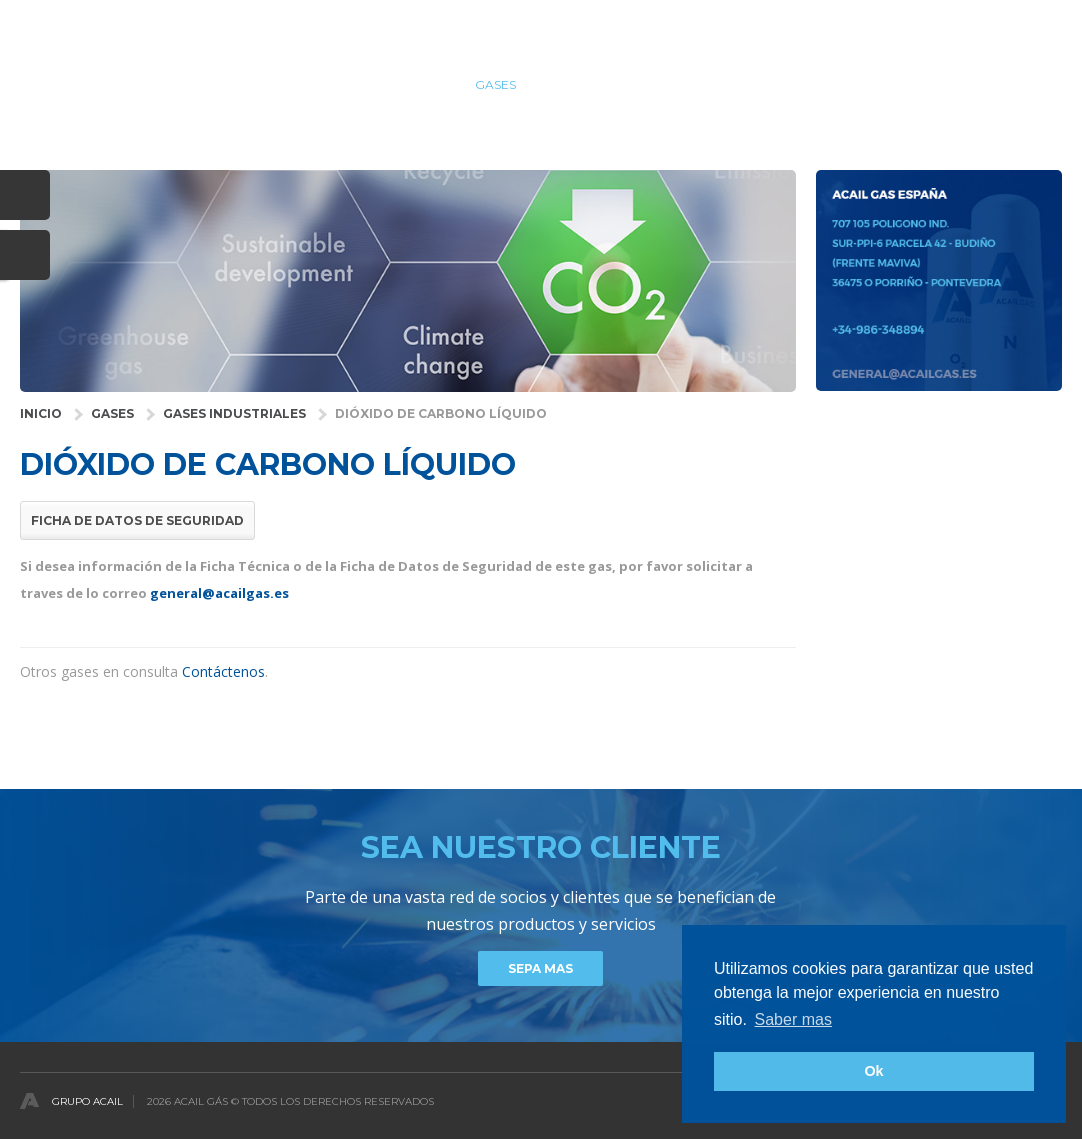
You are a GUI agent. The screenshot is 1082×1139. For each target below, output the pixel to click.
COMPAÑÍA (683, 84)
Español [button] (1037, 23)
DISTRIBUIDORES (804, 84)
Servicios (582, 84)
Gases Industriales (234, 413)
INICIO (41, 413)
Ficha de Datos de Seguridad (137, 520)
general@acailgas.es (219, 593)
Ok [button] (873, 1071)
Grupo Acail (87, 1101)
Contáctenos (223, 671)
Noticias (920, 84)
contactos (1022, 84)
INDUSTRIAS (328, 84)
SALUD (420, 84)
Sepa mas (540, 968)
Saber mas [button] (793, 1019)
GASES (495, 84)
